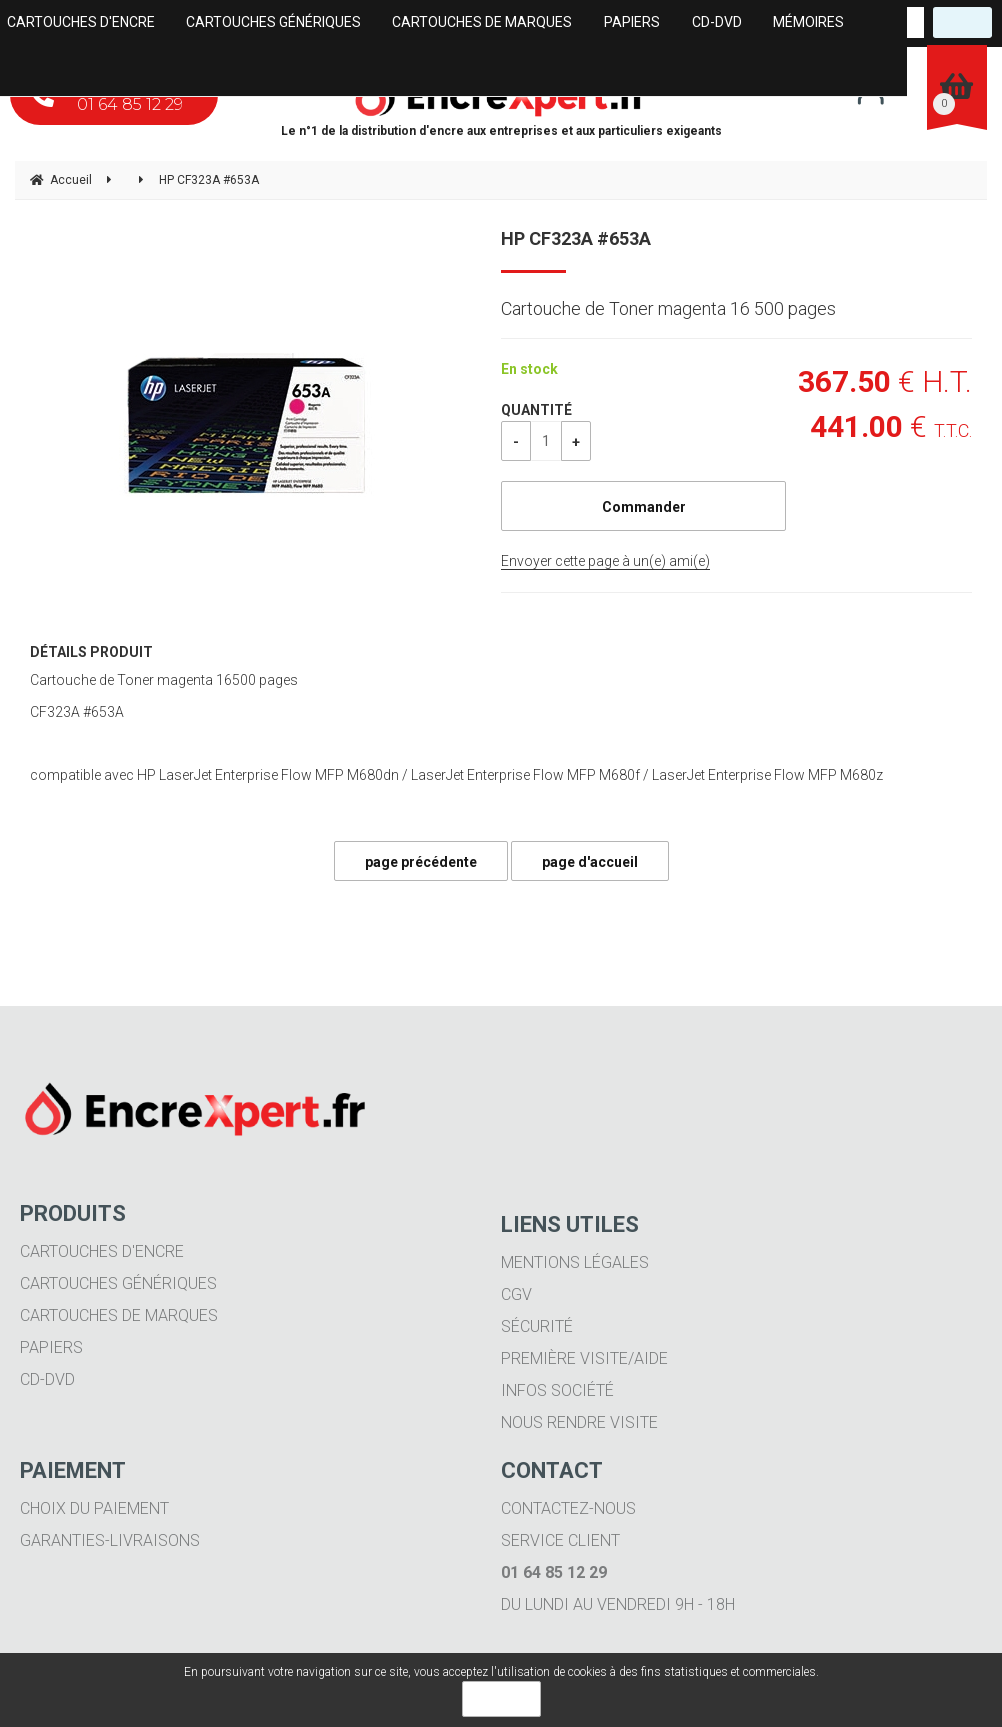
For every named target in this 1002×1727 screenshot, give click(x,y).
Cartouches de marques (119, 1315)
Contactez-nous (568, 1508)
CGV (516, 1294)
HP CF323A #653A (576, 238)
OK (501, 1699)
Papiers (51, 1347)
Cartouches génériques (118, 1283)
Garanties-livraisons (110, 1540)
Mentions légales (575, 1262)
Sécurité (537, 1326)
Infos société (557, 1390)
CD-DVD (47, 1379)
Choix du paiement (94, 1508)
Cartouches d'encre (102, 1251)
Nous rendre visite (579, 1422)
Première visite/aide (584, 1358)
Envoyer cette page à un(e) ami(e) (605, 561)
